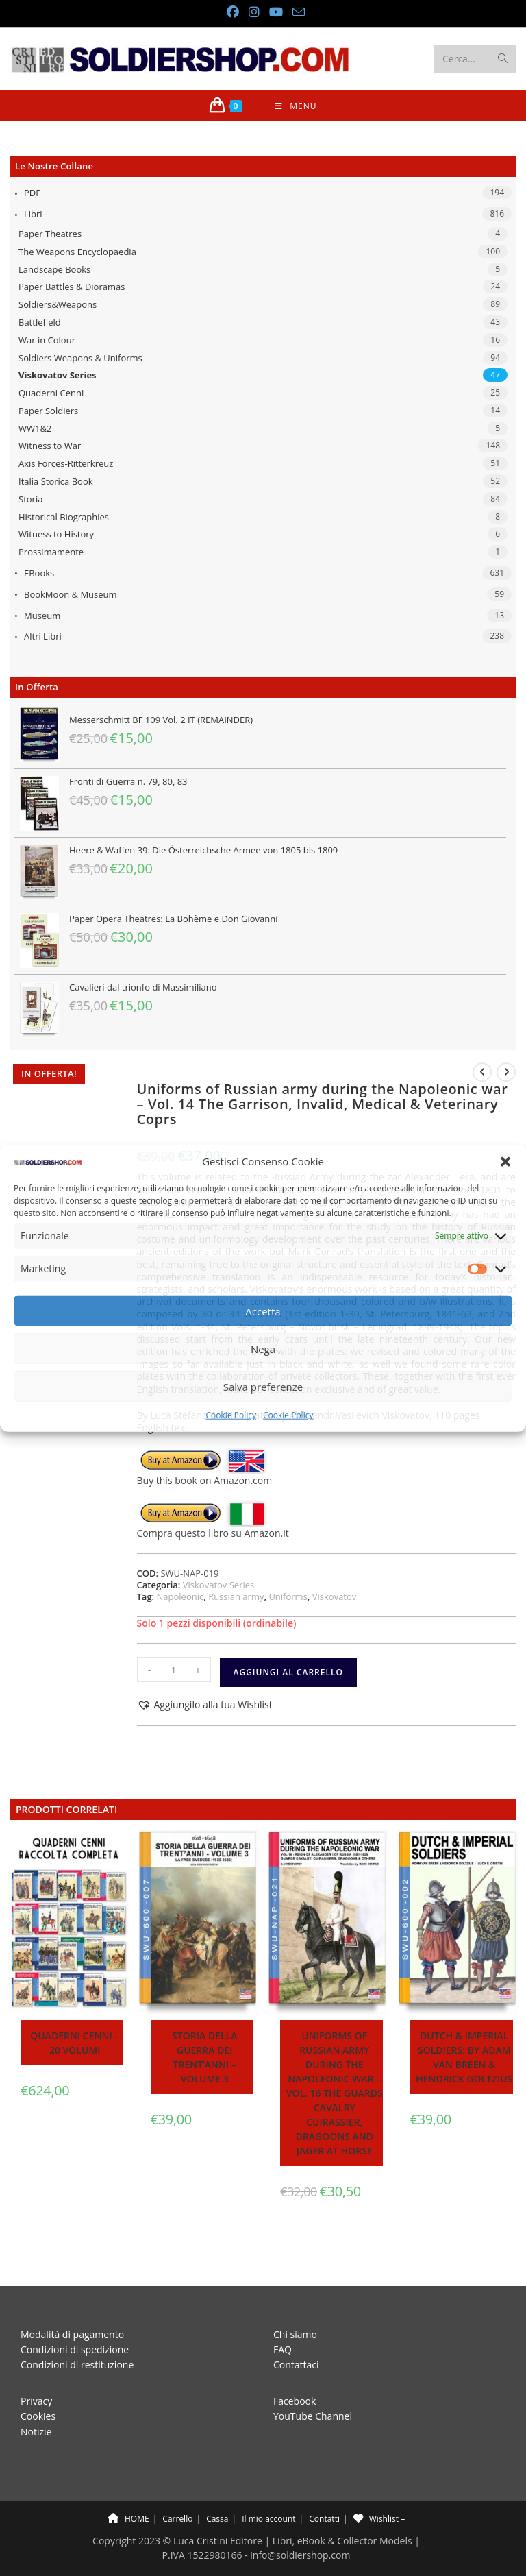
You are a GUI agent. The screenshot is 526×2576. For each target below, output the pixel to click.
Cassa (217, 2488)
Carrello (177, 2488)
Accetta (262, 1311)
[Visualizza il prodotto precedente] (482, 1072)
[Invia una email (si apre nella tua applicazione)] (296, 12)
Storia (30, 499)
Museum (42, 615)
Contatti (324, 2488)
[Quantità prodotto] (174, 1669)
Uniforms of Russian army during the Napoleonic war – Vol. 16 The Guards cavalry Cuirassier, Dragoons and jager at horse (334, 2093)
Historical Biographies (63, 517)
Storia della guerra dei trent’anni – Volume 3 (204, 2057)
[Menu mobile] (295, 105)
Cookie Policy (231, 1415)
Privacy (36, 2370)
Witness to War (49, 445)
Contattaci (296, 2334)
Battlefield (39, 322)
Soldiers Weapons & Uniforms (80, 358)
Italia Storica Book (55, 481)
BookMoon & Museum (70, 594)
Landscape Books (54, 269)
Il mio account (268, 2488)
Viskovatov (334, 1596)
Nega (263, 1349)
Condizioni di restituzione (77, 2334)
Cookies (38, 2385)
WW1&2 (34, 428)
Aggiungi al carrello (288, 1672)
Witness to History (56, 534)
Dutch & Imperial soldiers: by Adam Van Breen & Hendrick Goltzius (464, 2057)
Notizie (36, 2400)
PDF (32, 192)
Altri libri (43, 636)
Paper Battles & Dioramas (71, 286)
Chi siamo (295, 2303)
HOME (128, 2488)
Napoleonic (180, 1596)
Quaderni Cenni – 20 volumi (74, 2042)
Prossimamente (51, 552)
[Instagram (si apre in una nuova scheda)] (253, 12)
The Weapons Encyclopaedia (77, 251)
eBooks (39, 573)
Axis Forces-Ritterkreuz (65, 463)
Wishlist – (379, 2488)
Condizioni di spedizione (75, 2318)
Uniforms (287, 1596)
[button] (505, 1162)
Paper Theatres (50, 234)
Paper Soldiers (48, 410)
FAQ (282, 2318)
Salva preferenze (263, 1387)
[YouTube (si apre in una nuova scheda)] (275, 12)
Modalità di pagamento (72, 2303)
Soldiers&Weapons (57, 304)
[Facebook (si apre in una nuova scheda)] (232, 12)
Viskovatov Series (57, 375)
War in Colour (46, 340)
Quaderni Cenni (51, 393)
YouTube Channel (312, 2385)
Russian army (236, 1596)
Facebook (294, 2370)
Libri (33, 214)
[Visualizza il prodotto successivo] (506, 1072)
